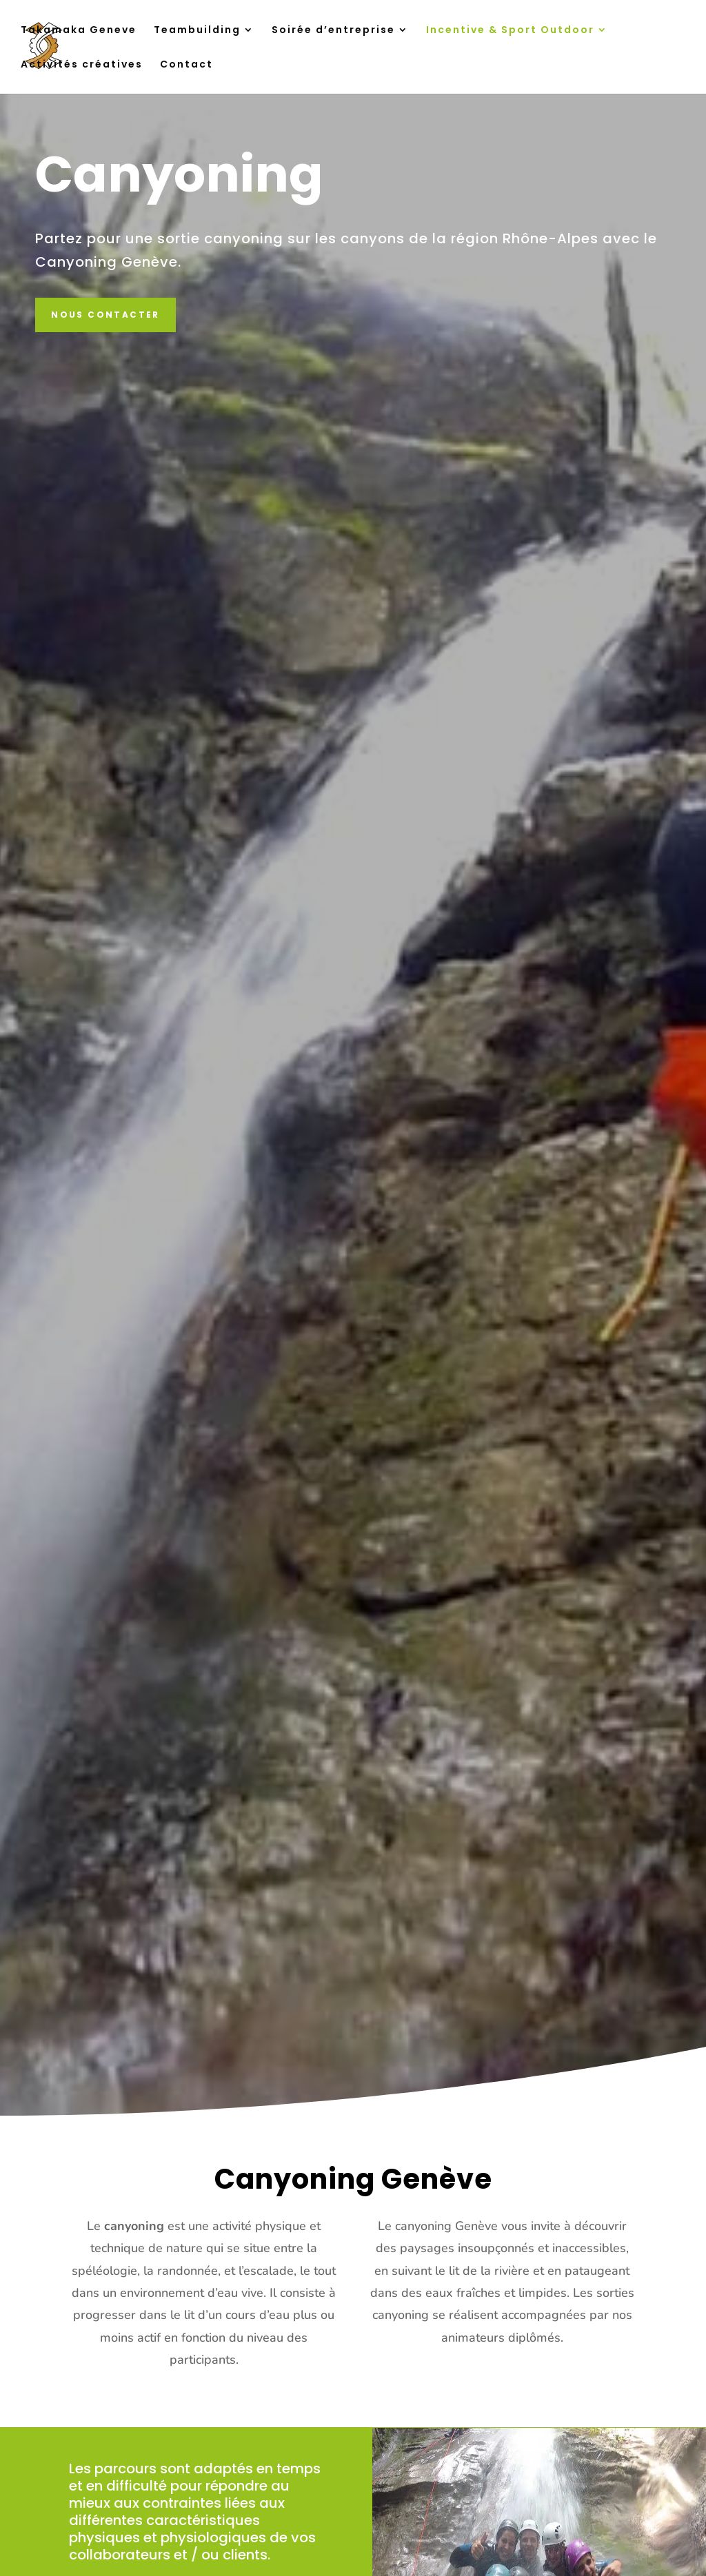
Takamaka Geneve (79, 31)
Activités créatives (82, 65)
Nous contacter (105, 314)
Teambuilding (197, 31)
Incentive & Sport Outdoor (510, 31)
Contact (186, 65)
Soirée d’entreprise (333, 31)
